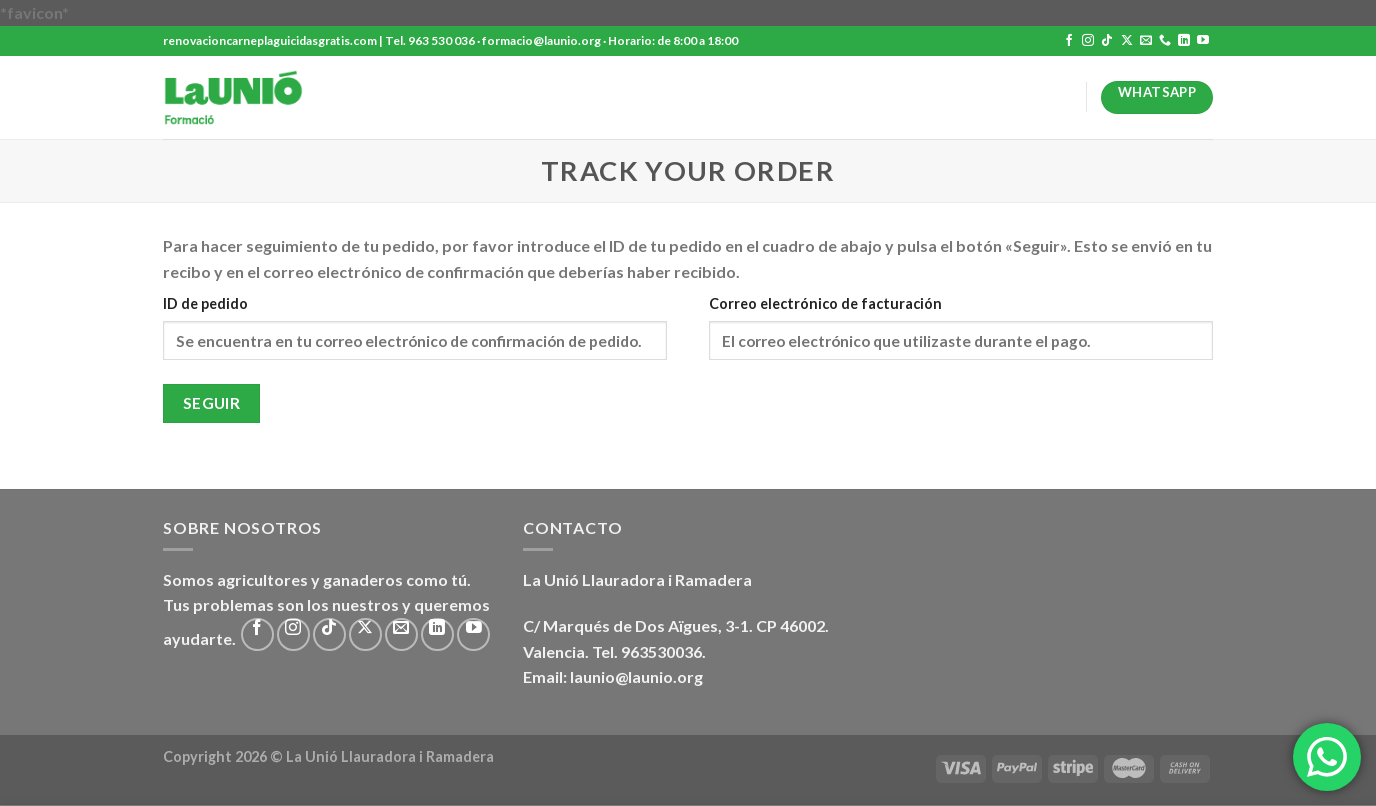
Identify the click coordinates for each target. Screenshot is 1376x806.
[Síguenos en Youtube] (1203, 41)
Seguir (212, 403)
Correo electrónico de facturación (825, 303)
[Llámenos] (1165, 41)
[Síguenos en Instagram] (1088, 41)
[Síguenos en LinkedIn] (1184, 41)
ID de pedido (205, 303)
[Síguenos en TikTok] (1107, 41)
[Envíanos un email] (1146, 41)
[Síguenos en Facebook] (1069, 41)
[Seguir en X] (1127, 41)
